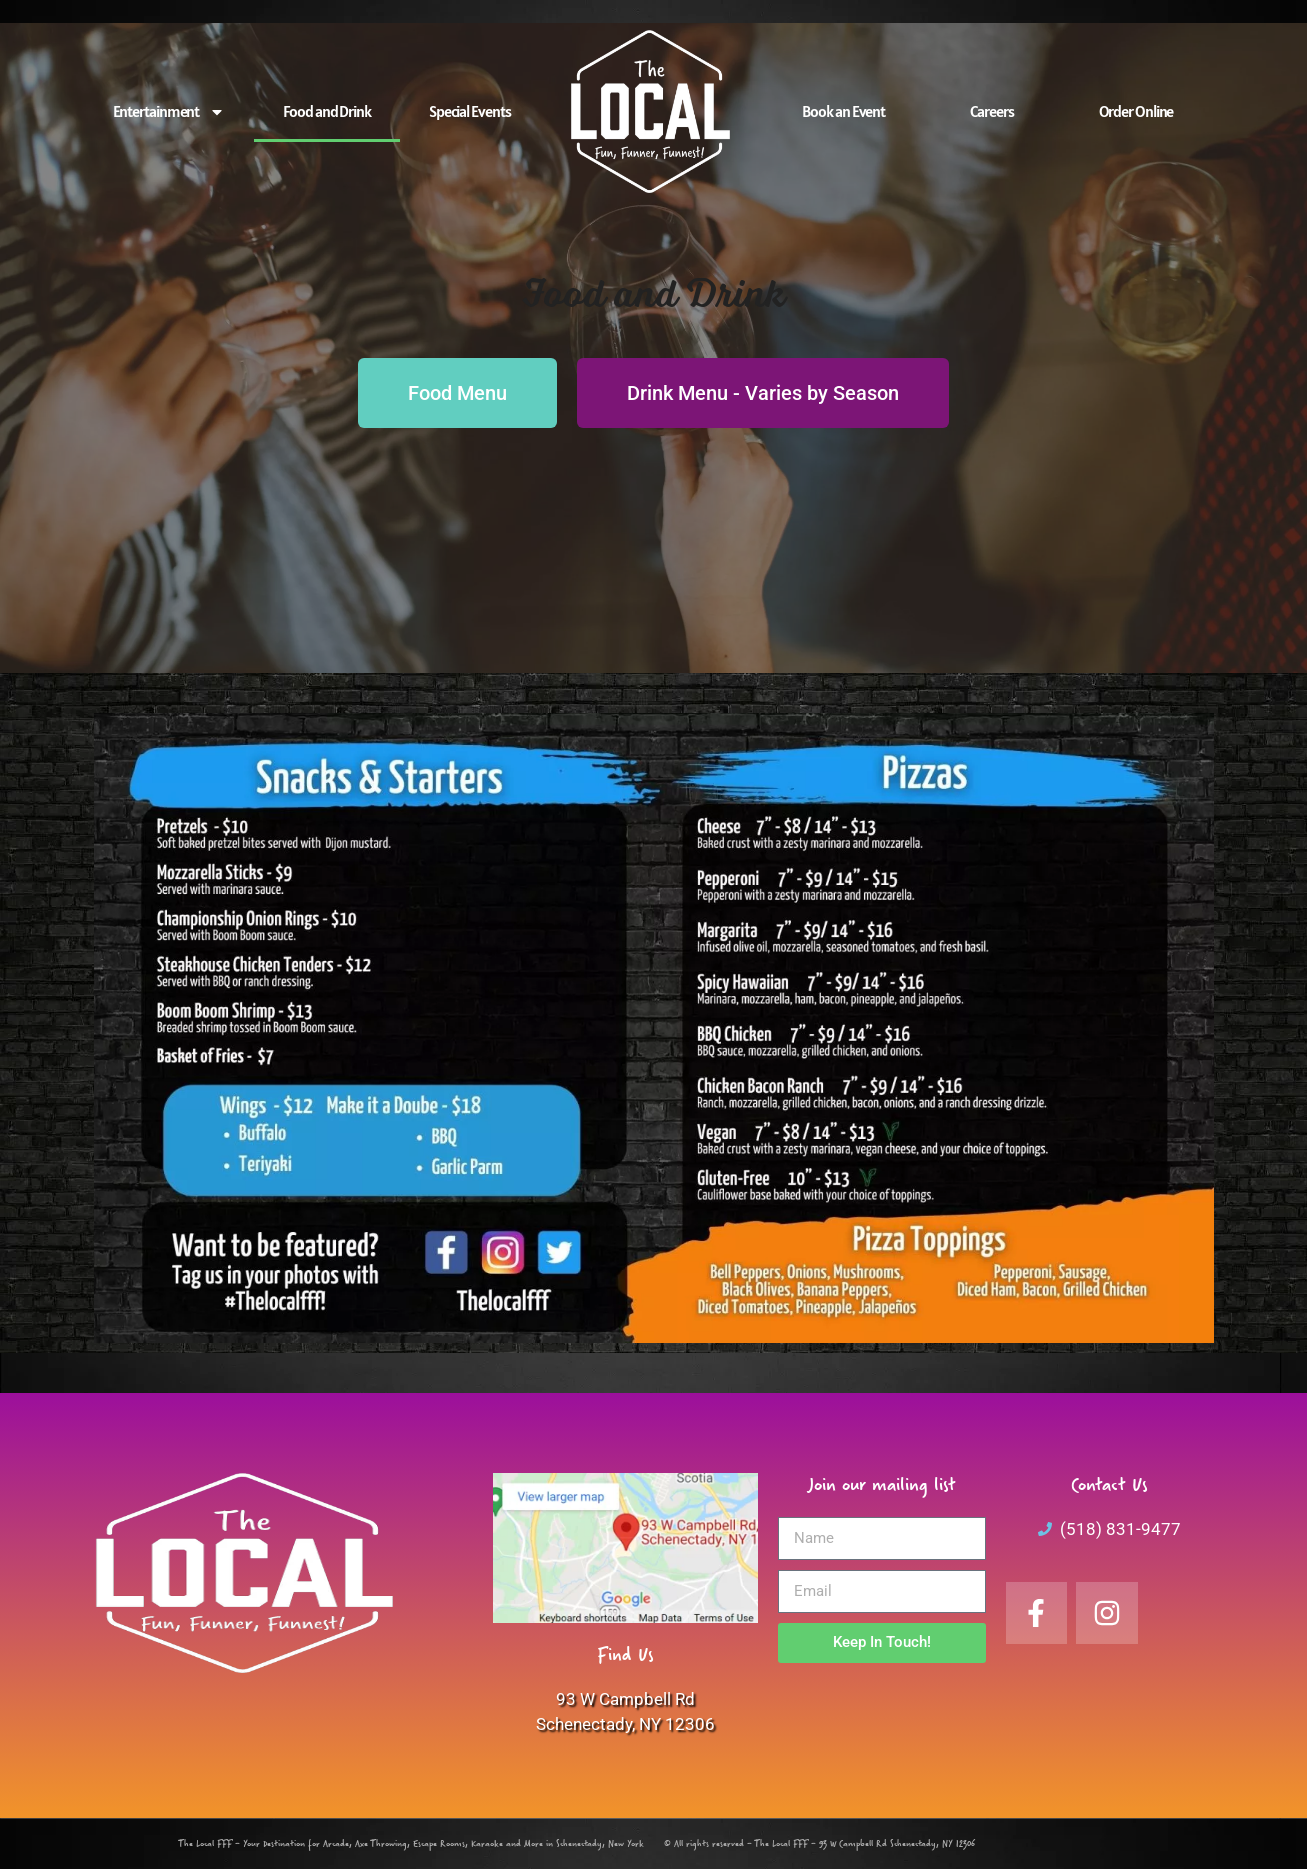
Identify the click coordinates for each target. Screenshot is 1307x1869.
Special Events (470, 111)
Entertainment (169, 112)
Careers (991, 111)
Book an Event (843, 111)
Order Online (1136, 111)
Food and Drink (327, 111)
